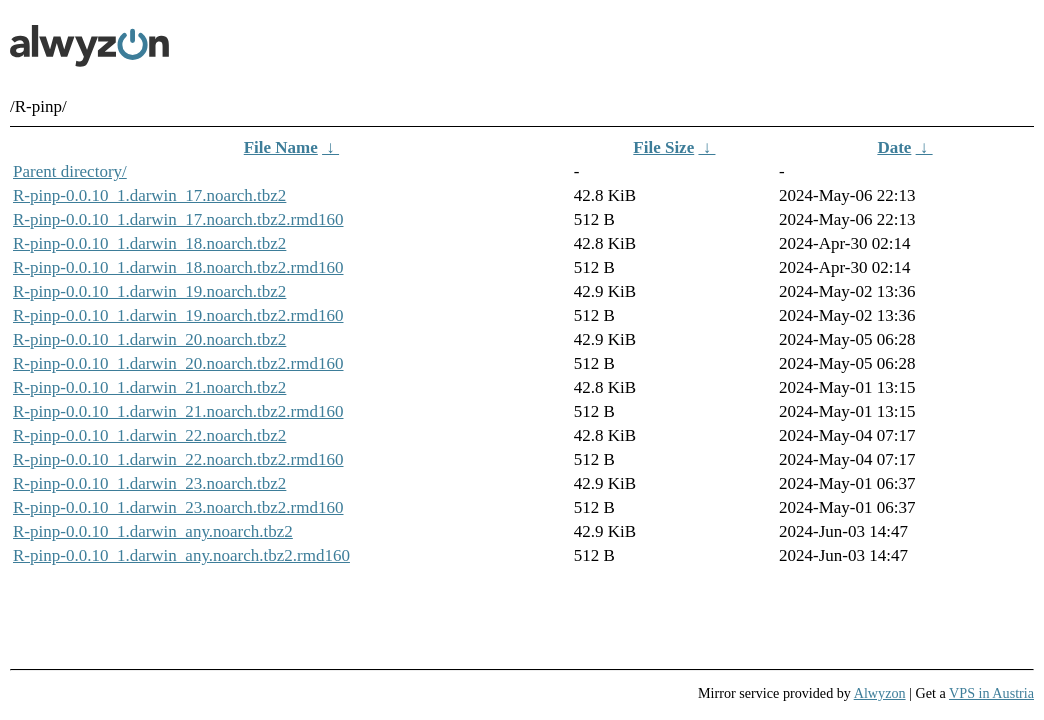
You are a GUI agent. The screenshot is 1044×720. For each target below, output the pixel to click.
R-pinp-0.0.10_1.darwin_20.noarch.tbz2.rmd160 (178, 363)
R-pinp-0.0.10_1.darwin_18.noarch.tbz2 (149, 243)
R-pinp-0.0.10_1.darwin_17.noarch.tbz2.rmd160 (178, 219)
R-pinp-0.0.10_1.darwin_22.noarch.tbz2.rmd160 (178, 459)
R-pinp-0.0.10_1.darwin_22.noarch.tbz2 (149, 435)
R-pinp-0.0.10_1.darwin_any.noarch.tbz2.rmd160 (181, 555)
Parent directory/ (70, 171)
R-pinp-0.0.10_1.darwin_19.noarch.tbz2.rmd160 (178, 315)
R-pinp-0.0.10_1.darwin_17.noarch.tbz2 (149, 195)
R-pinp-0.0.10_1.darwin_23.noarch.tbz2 (149, 483)
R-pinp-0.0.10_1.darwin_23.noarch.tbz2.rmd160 (178, 507)
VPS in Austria (991, 693)
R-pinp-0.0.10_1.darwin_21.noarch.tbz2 (149, 387)
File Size (663, 147)
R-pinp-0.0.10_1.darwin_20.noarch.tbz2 (149, 339)
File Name (281, 147)
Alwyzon (880, 693)
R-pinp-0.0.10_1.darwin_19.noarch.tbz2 (149, 291)
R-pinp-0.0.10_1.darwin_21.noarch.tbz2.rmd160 (178, 411)
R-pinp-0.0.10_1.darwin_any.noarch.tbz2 (153, 531)
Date (894, 147)
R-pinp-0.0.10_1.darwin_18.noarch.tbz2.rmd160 (178, 267)
